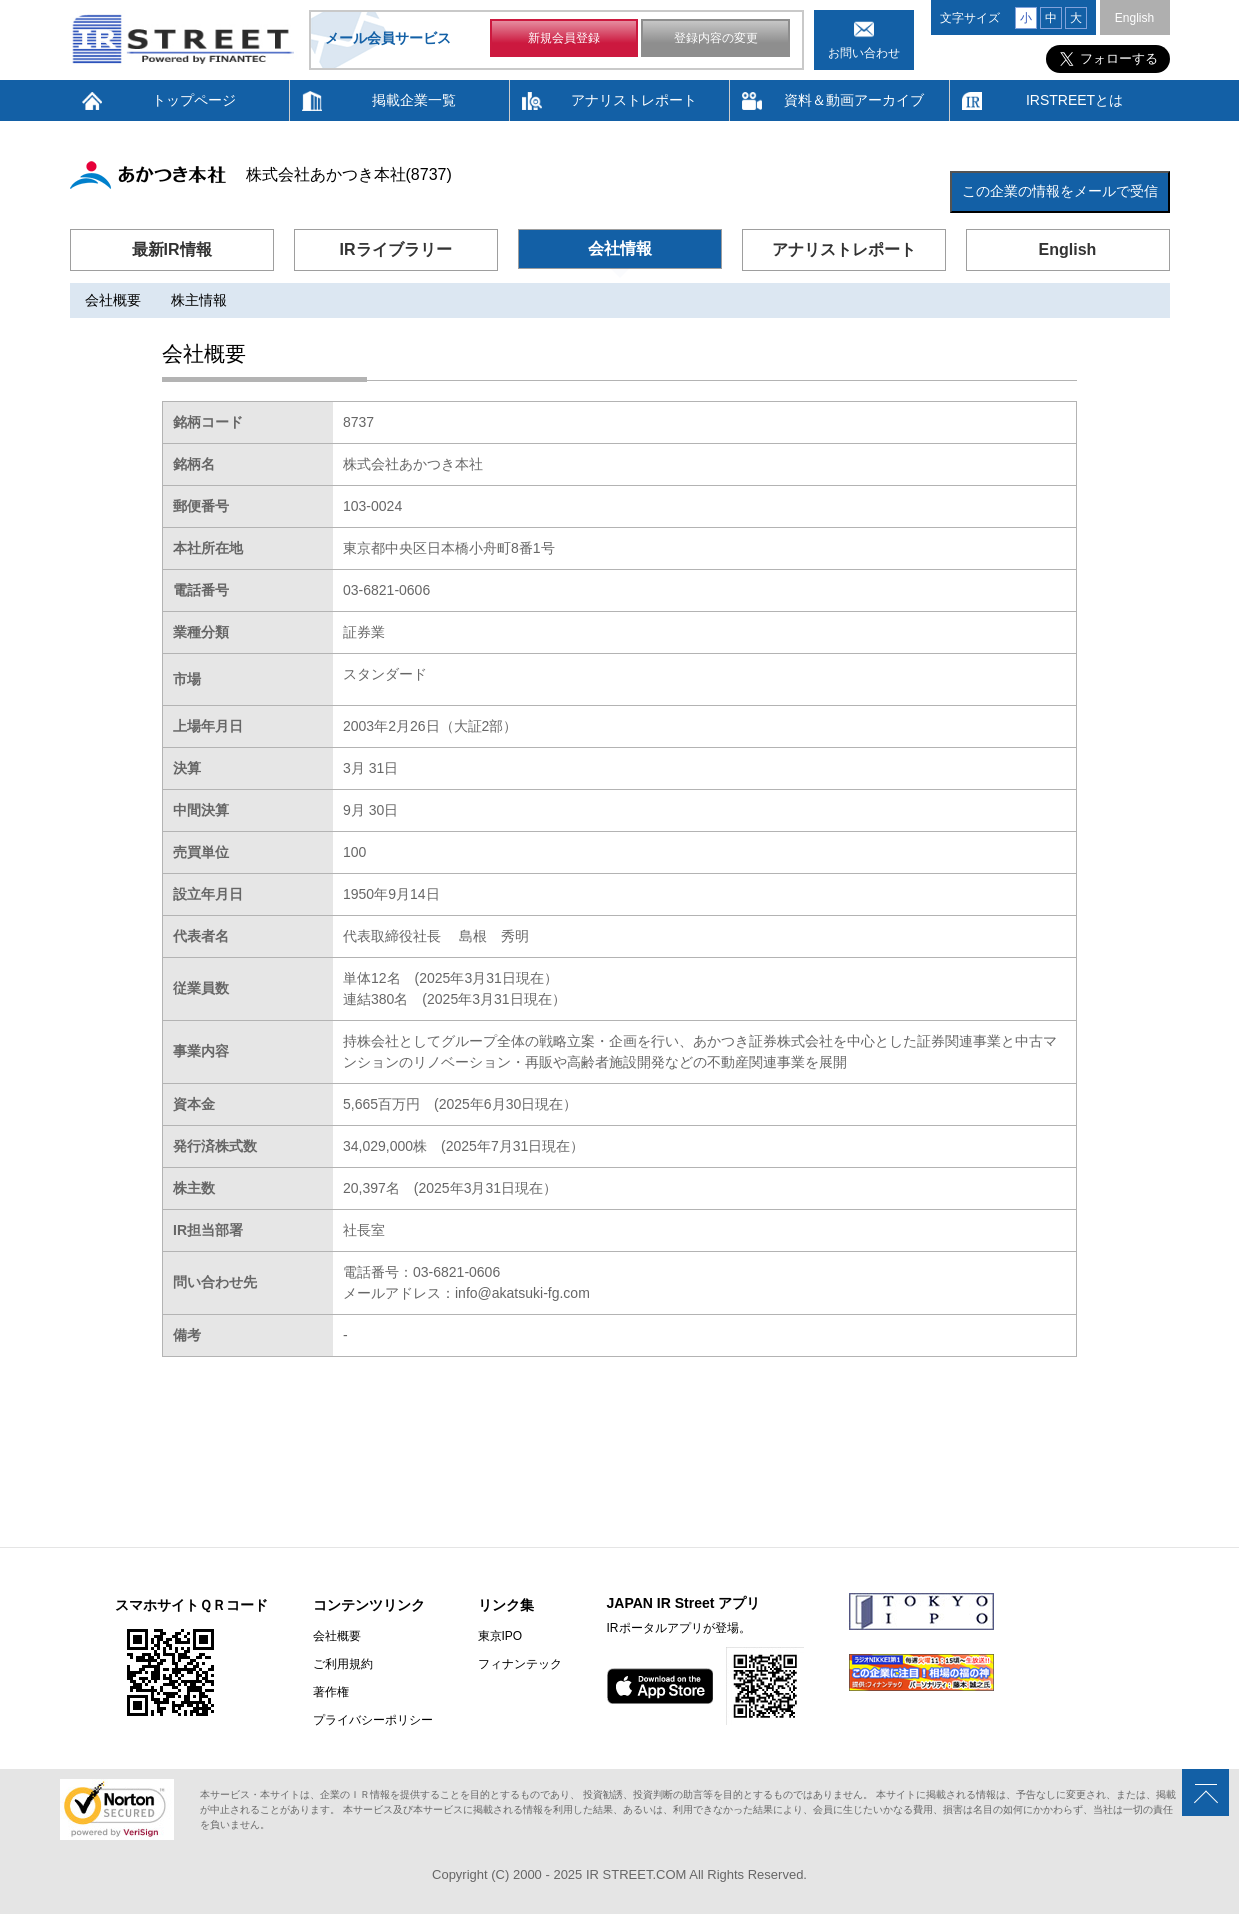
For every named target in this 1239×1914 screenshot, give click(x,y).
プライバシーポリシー (373, 1720)
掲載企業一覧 (414, 100)
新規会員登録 (564, 38)
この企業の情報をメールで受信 (1060, 191)
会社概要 (113, 300)
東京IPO (500, 1636)
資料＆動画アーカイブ (854, 100)
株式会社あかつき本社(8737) (349, 174)
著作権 (331, 1692)
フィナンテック (520, 1664)
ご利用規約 (343, 1664)
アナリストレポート (634, 100)
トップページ (194, 100)
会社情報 (620, 248)
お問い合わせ (864, 53)
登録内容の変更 (716, 38)
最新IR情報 (172, 249)
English (1134, 18)
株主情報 (199, 300)
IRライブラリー (396, 249)
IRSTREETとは (1074, 100)
